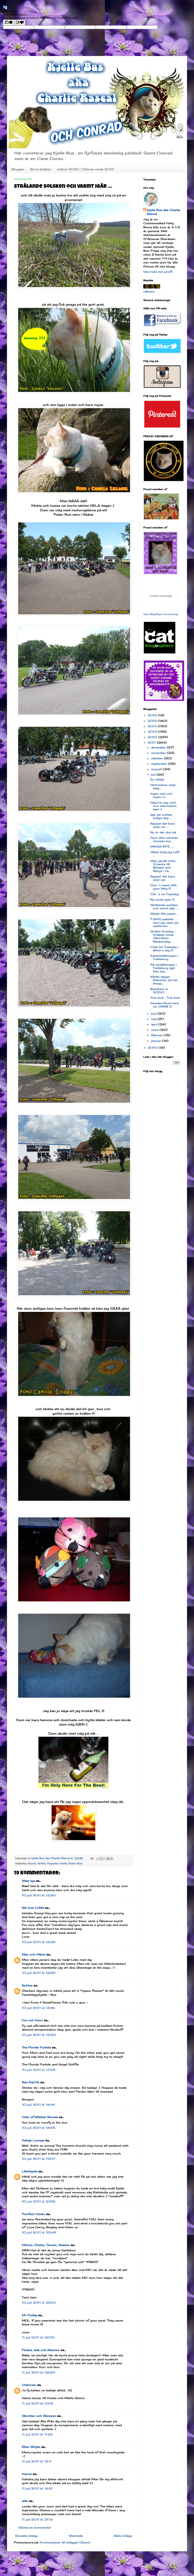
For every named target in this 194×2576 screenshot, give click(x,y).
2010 (153, 1047)
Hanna (27, 2474)
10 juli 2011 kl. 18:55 (38, 2127)
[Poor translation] (19, 22)
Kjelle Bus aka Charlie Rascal (163, 212)
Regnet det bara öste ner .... (162, 825)
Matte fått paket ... (164, 913)
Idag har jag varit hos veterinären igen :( (163, 806)
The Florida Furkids (36, 2047)
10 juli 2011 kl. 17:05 (38, 2070)
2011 (152, 742)
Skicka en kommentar (34, 2527)
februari (157, 1035)
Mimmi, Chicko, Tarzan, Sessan (46, 2245)
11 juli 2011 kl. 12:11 (37, 2461)
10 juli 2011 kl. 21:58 (38, 2201)
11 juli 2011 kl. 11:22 (37, 2434)
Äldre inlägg (123, 2535)
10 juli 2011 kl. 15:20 (39, 2035)
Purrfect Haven (33, 2214)
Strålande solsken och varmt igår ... (164, 906)
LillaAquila (29, 2171)
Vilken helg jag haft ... (164, 853)
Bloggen (18, 169)
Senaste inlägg (26, 2535)
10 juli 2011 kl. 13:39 (38, 1973)
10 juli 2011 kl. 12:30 (39, 1895)
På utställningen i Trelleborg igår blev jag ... (163, 968)
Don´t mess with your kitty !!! (163, 886)
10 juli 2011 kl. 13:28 (38, 1942)
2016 (153, 715)
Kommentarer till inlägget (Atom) (65, 2542)
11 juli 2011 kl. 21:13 (37, 2519)
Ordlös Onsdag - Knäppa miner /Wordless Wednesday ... (163, 936)
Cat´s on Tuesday (164, 894)
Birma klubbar (40, 169)
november (159, 753)
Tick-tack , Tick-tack (165, 997)
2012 (153, 737)
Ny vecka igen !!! (162, 899)
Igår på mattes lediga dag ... (161, 816)
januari (156, 1041)
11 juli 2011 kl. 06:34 (38, 2372)
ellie (25, 2501)
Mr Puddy (29, 2315)
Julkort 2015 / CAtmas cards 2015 (85, 169)
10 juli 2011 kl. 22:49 (39, 2232)
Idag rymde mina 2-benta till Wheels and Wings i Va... (162, 866)
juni (154, 1013)
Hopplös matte (57, 1863)
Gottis (41, 1863)
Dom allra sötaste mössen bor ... (164, 839)
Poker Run (75, 1863)
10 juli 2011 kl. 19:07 (38, 2158)
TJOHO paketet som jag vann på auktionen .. (164, 922)
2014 (153, 726)
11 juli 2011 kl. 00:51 (38, 2337)
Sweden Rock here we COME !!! (164, 1004)
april (155, 1024)
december (159, 747)
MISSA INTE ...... (162, 846)
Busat (32, 1863)
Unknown (29, 2385)
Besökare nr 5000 (159, 990)
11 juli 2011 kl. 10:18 (37, 2403)
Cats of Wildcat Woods (40, 2117)
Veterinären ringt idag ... (162, 786)
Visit (160, 614)
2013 (153, 731)
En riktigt (157, 779)
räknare (149, 291)
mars (155, 1029)
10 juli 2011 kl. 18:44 (38, 2104)
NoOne (27, 1985)
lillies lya (28, 1881)
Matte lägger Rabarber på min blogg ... (164, 980)
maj (154, 1019)
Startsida (76, 2535)
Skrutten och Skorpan (39, 2416)
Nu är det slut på (163, 832)
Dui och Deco (32, 2020)
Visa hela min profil (158, 271)
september (159, 763)
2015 (153, 721)
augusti (157, 769)
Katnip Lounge (33, 2140)
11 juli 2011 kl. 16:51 (37, 2488)
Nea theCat (30, 2082)
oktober (157, 758)
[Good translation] (8, 22)
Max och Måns (33, 1954)
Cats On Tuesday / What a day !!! (164, 948)
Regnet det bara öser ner (162, 878)
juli (153, 774)
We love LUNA (33, 1907)
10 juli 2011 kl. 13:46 (38, 2008)
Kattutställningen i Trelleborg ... (164, 957)
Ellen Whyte (31, 2447)
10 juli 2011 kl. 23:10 (39, 2302)
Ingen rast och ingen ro (161, 795)
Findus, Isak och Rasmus (41, 2350)
